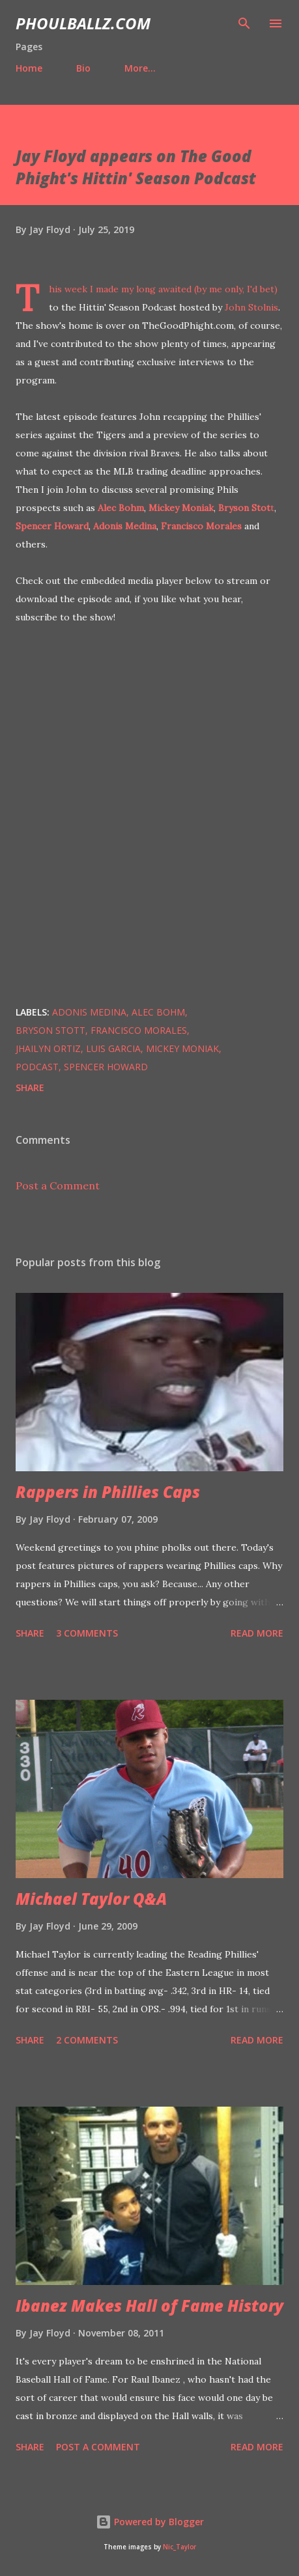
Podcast (37, 1066)
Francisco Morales (201, 526)
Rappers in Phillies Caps (108, 1492)
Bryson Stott (50, 1030)
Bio (83, 68)
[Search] (244, 23)
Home (29, 68)
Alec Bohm (121, 508)
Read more (257, 1633)
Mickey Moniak (181, 508)
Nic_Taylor (179, 2547)
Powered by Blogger (150, 2521)
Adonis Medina (124, 526)
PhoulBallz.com (83, 23)
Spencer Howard (52, 526)
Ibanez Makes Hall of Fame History (149, 2305)
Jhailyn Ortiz (48, 1048)
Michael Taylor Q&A (91, 1898)
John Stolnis (251, 307)
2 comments (87, 2040)
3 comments (87, 1633)
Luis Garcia (113, 1048)
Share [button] (30, 1087)
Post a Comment (58, 1185)
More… (140, 68)
